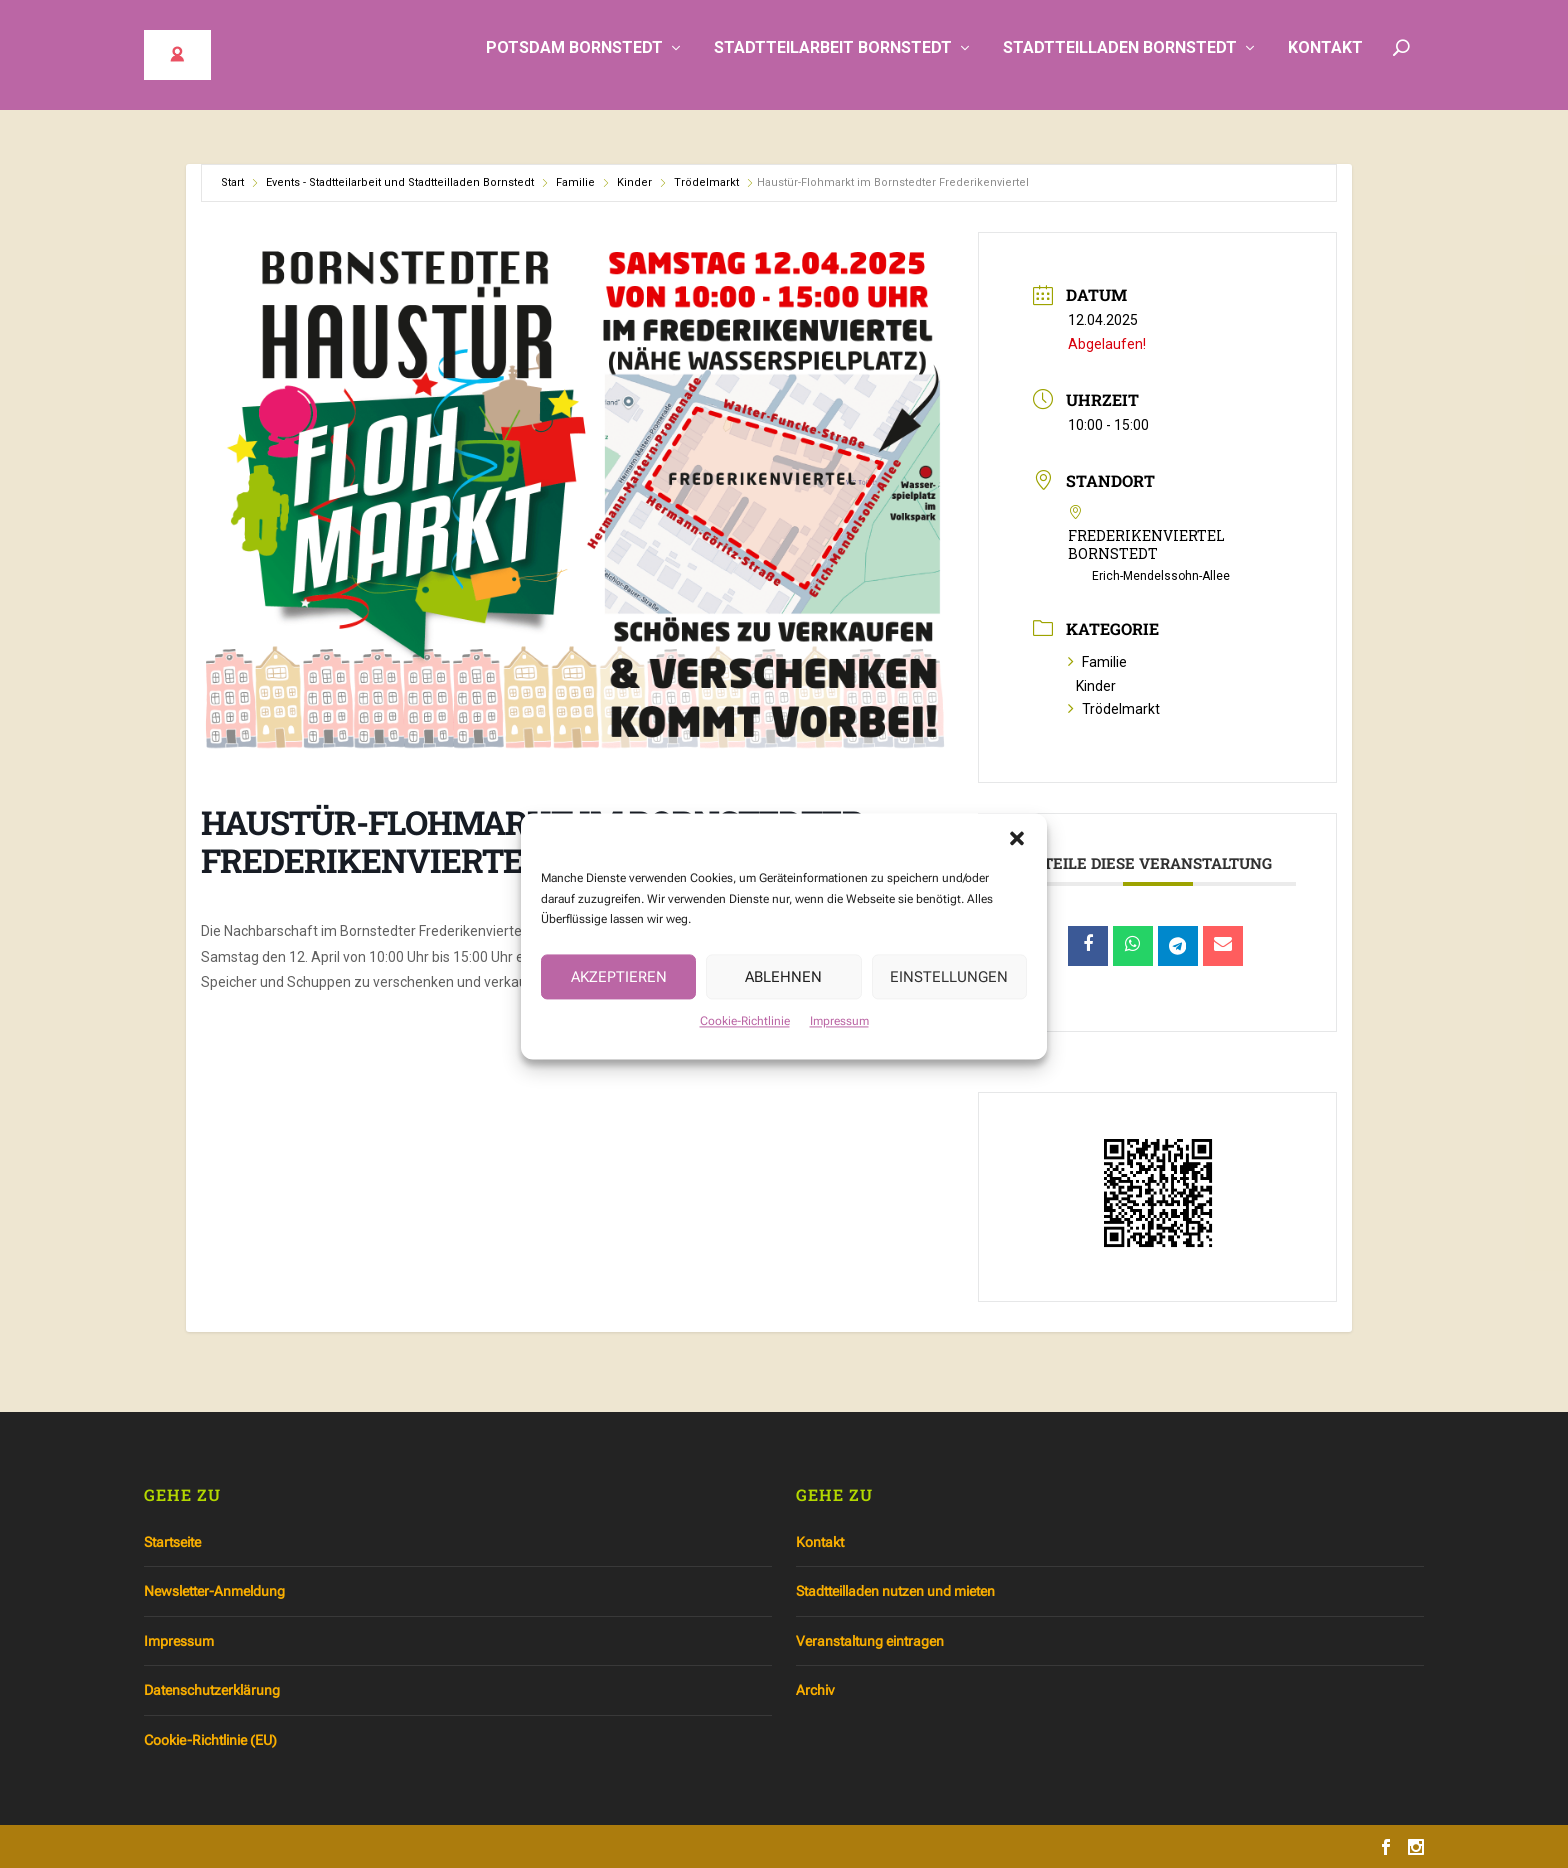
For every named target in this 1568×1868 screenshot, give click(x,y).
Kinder (634, 182)
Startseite (172, 1542)
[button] (1017, 858)
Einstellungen (949, 996)
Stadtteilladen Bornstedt (1120, 62)
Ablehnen (783, 996)
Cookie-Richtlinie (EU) (210, 1740)
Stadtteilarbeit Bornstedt (833, 62)
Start (232, 182)
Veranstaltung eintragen (870, 1641)
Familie (575, 182)
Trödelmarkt (706, 182)
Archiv (815, 1690)
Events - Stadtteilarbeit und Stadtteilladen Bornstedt (400, 182)
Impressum (839, 1041)
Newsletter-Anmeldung (214, 1591)
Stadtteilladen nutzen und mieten (895, 1591)
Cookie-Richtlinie (745, 1041)
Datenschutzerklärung (212, 1690)
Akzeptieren (619, 996)
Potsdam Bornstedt (574, 62)
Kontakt (1325, 62)
